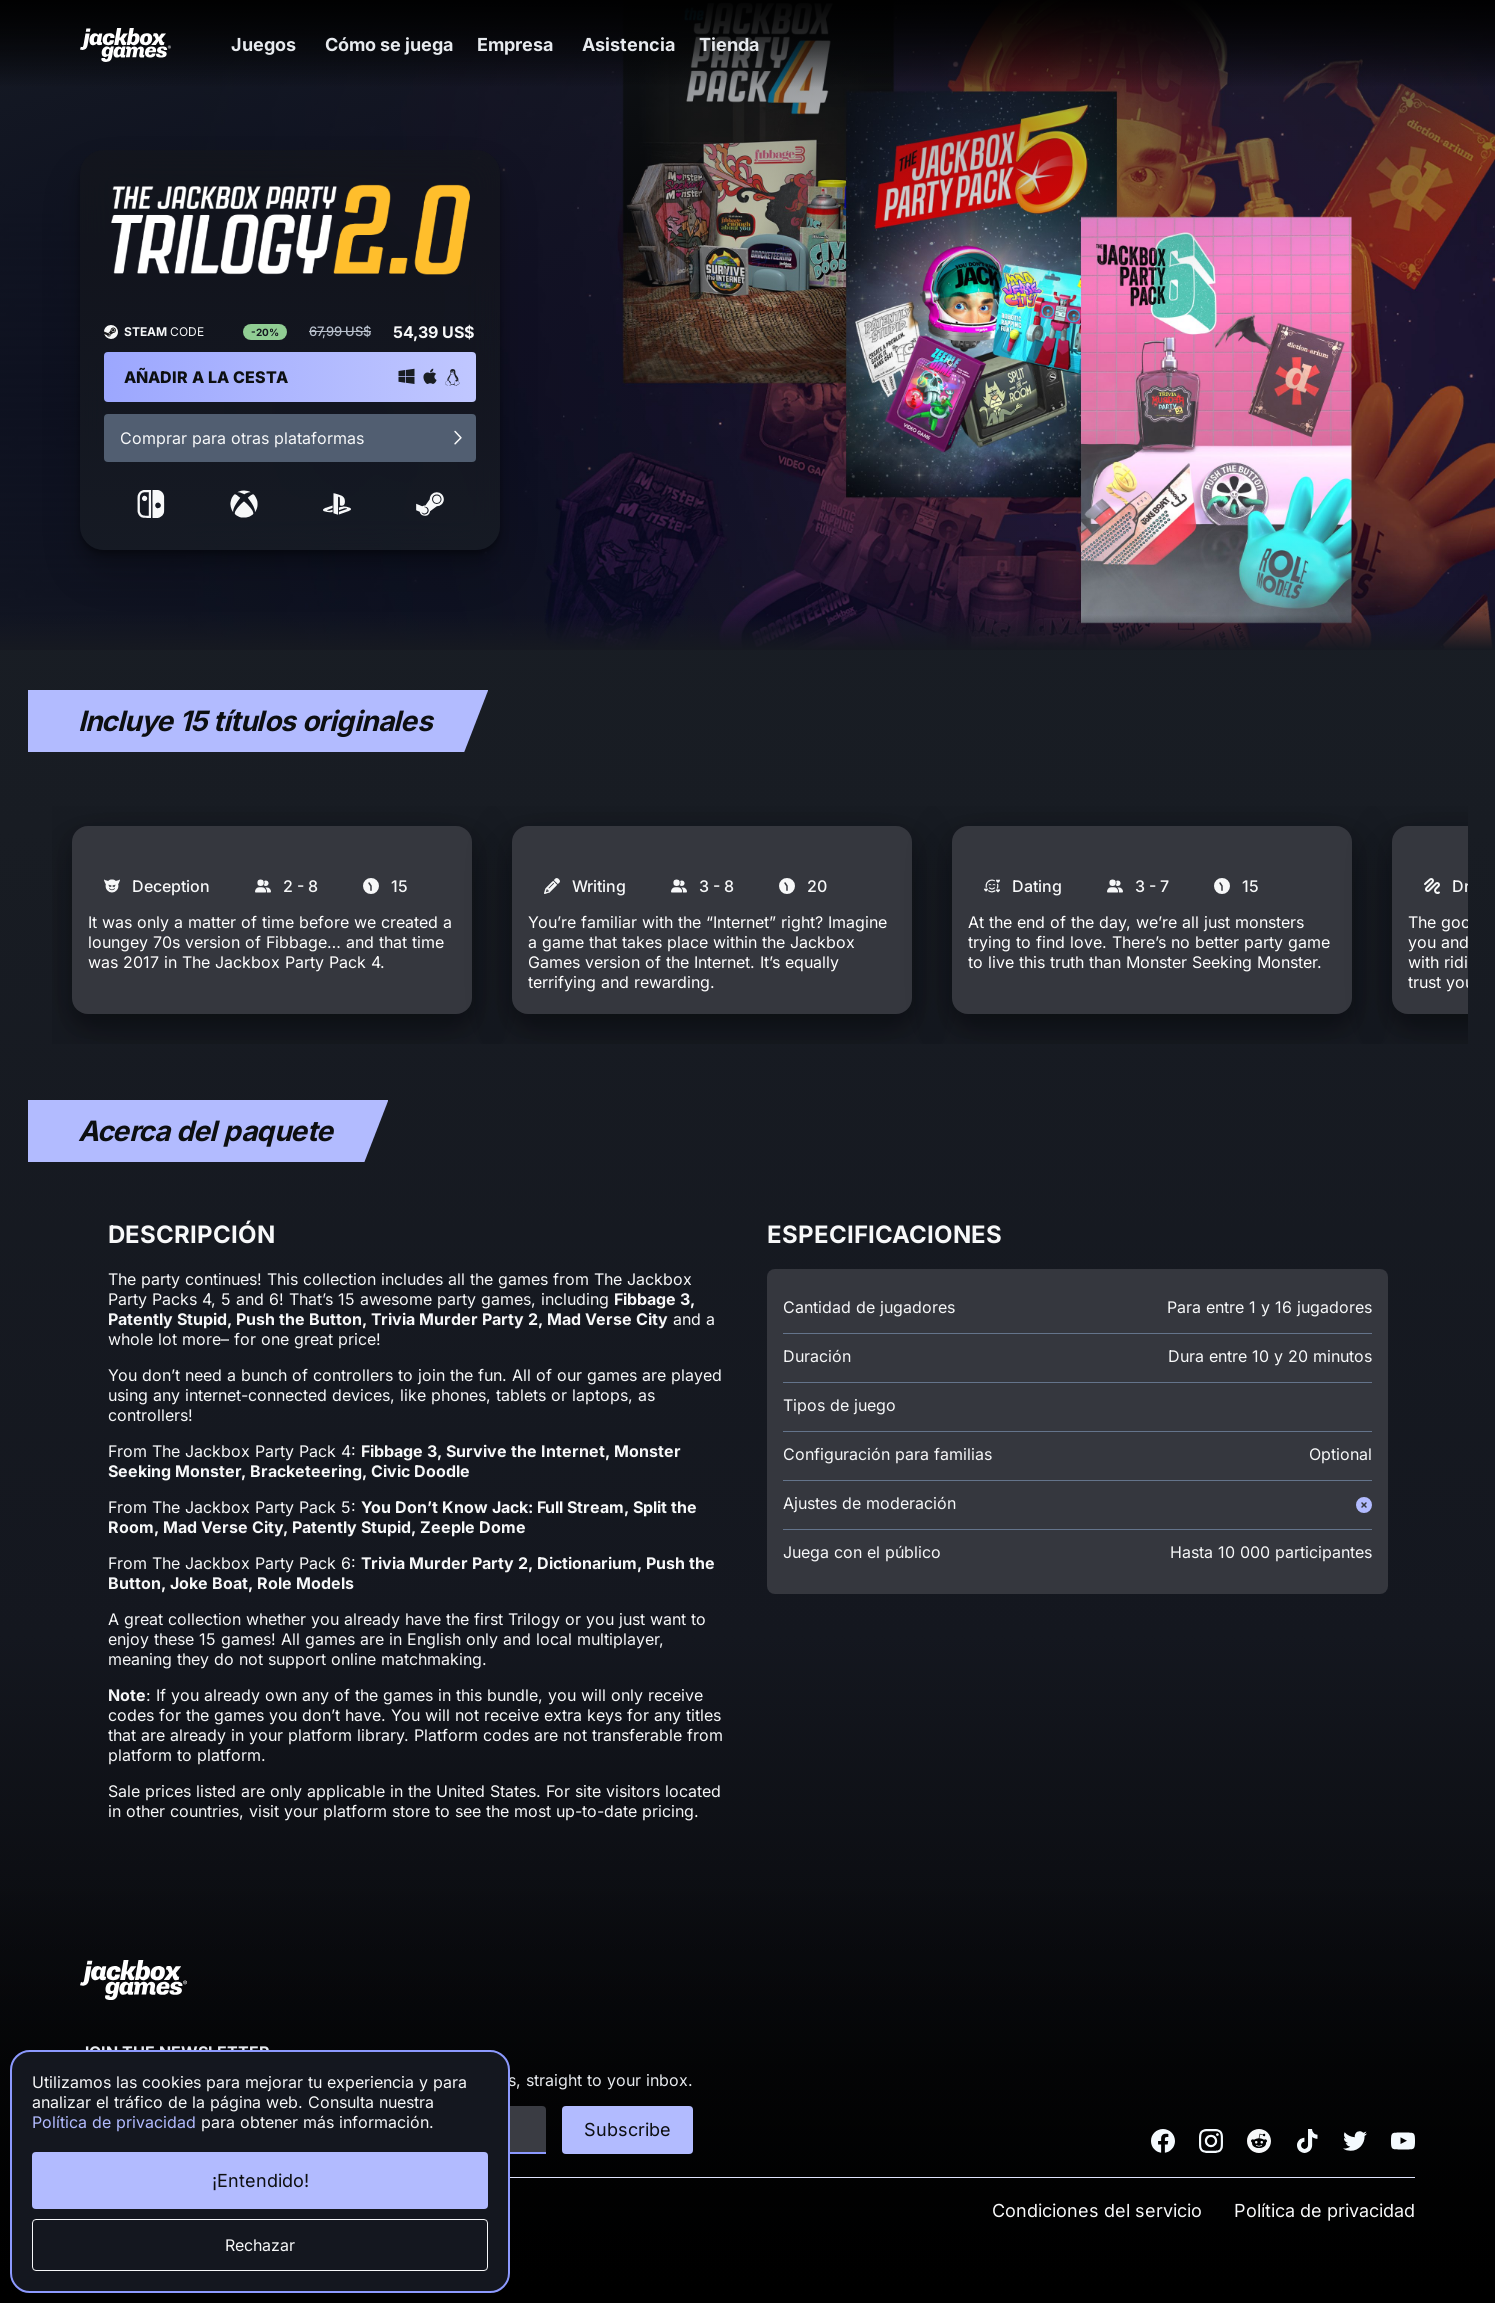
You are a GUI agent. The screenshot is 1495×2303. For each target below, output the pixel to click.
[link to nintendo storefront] (151, 512)
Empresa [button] (535, 44)
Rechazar (260, 2245)
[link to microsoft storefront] (244, 512)
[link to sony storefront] (337, 512)
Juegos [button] (272, 44)
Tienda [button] (761, 44)
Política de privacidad (1324, 2210)
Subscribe (627, 2129)
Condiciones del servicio (1097, 2210)
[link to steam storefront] (430, 512)
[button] (272, 44)
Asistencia (652, 44)
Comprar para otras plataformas (293, 438)
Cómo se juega (401, 44)
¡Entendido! (260, 2180)
